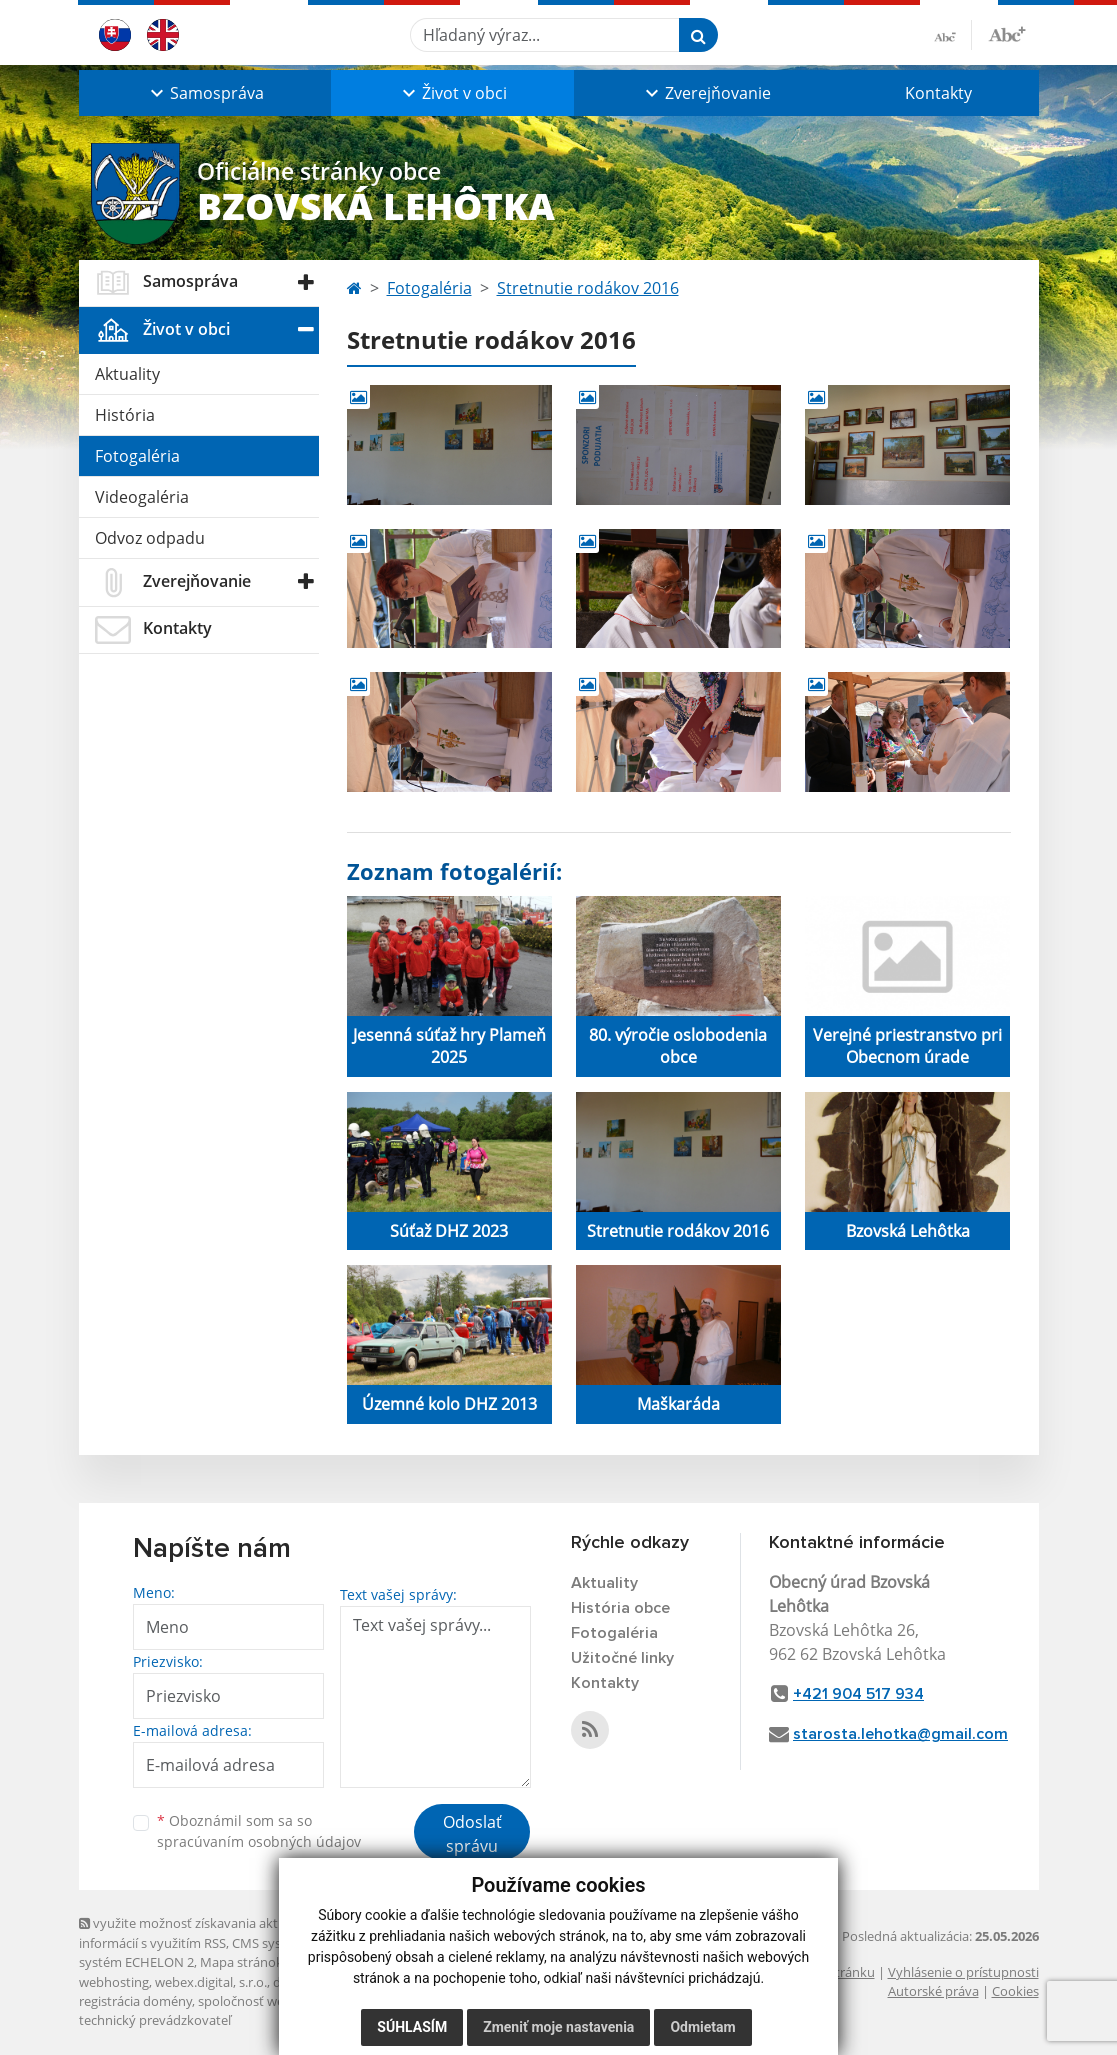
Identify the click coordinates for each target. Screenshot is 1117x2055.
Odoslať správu (472, 1834)
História (125, 415)
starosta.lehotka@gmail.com (900, 1734)
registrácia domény (135, 2001)
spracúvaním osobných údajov (259, 1841)
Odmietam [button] (702, 2027)
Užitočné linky (622, 1658)
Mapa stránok (241, 1962)
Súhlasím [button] (412, 2027)
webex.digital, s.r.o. (211, 1982)
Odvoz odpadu (150, 538)
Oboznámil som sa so (259, 1831)
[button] (205, 93)
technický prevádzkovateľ (155, 2020)
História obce (620, 1608)
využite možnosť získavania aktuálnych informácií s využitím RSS (202, 1932)
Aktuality (127, 374)
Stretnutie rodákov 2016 (588, 288)
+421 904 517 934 (858, 1694)
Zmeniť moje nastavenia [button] (558, 2027)
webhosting (114, 1982)
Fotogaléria (137, 456)
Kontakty (938, 93)
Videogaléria (142, 497)
